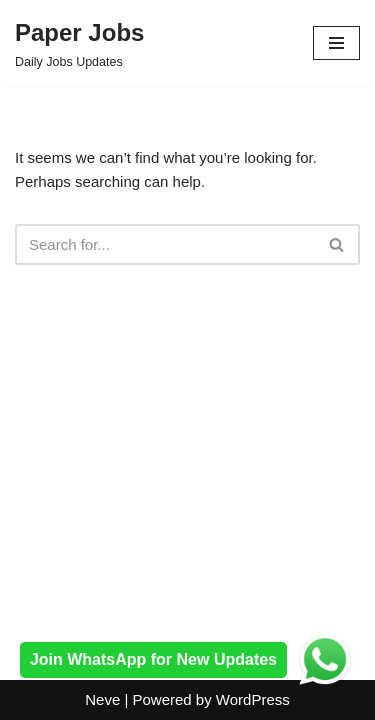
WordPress (253, 699)
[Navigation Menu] (336, 43)
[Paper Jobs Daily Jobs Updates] (79, 43)
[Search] (165, 244)
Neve (102, 699)
